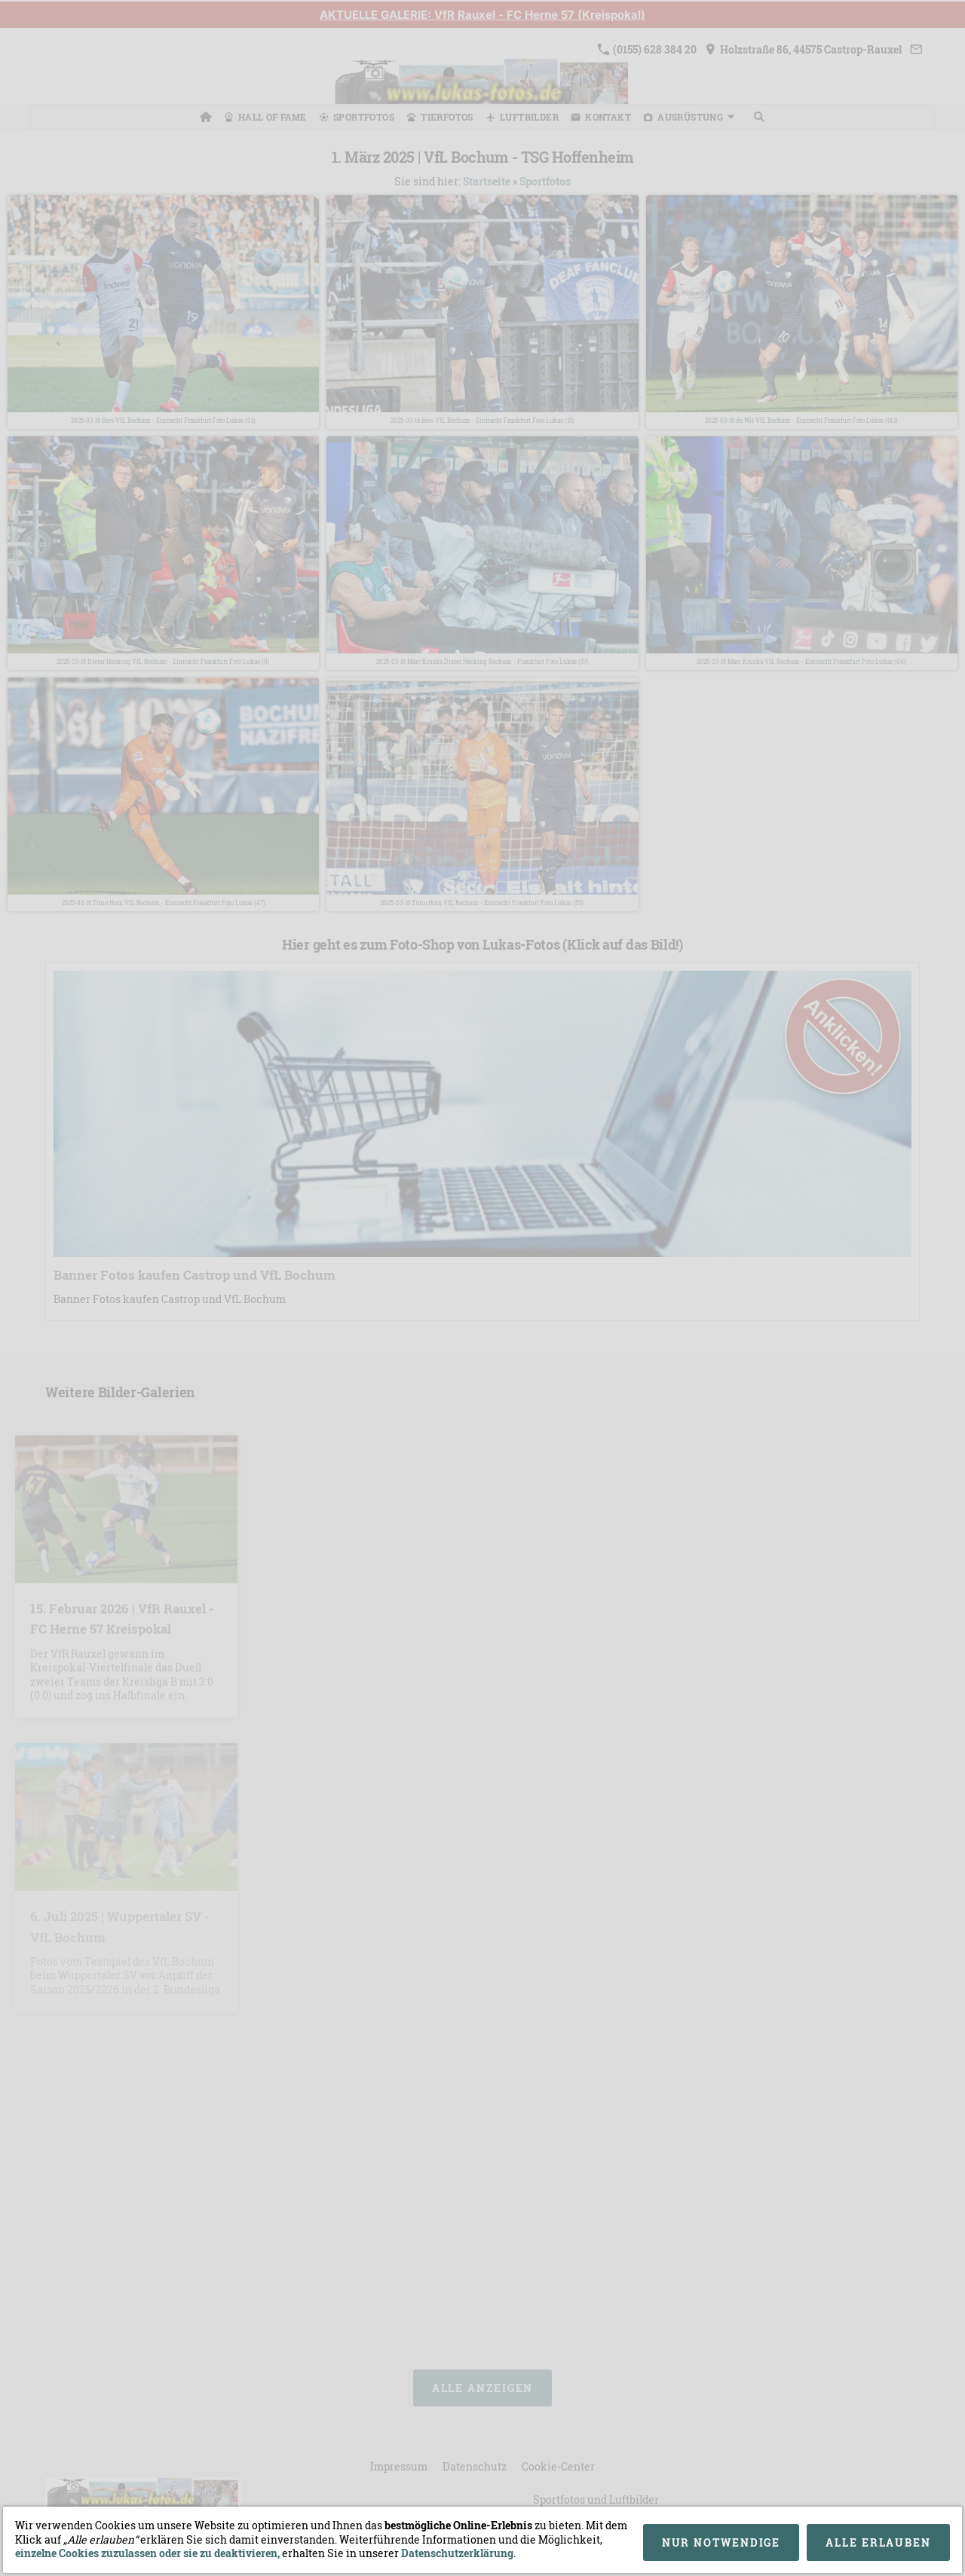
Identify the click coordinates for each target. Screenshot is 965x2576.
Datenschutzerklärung (457, 2553)
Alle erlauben (878, 2542)
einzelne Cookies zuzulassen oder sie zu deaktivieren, (148, 2553)
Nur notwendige (721, 2542)
